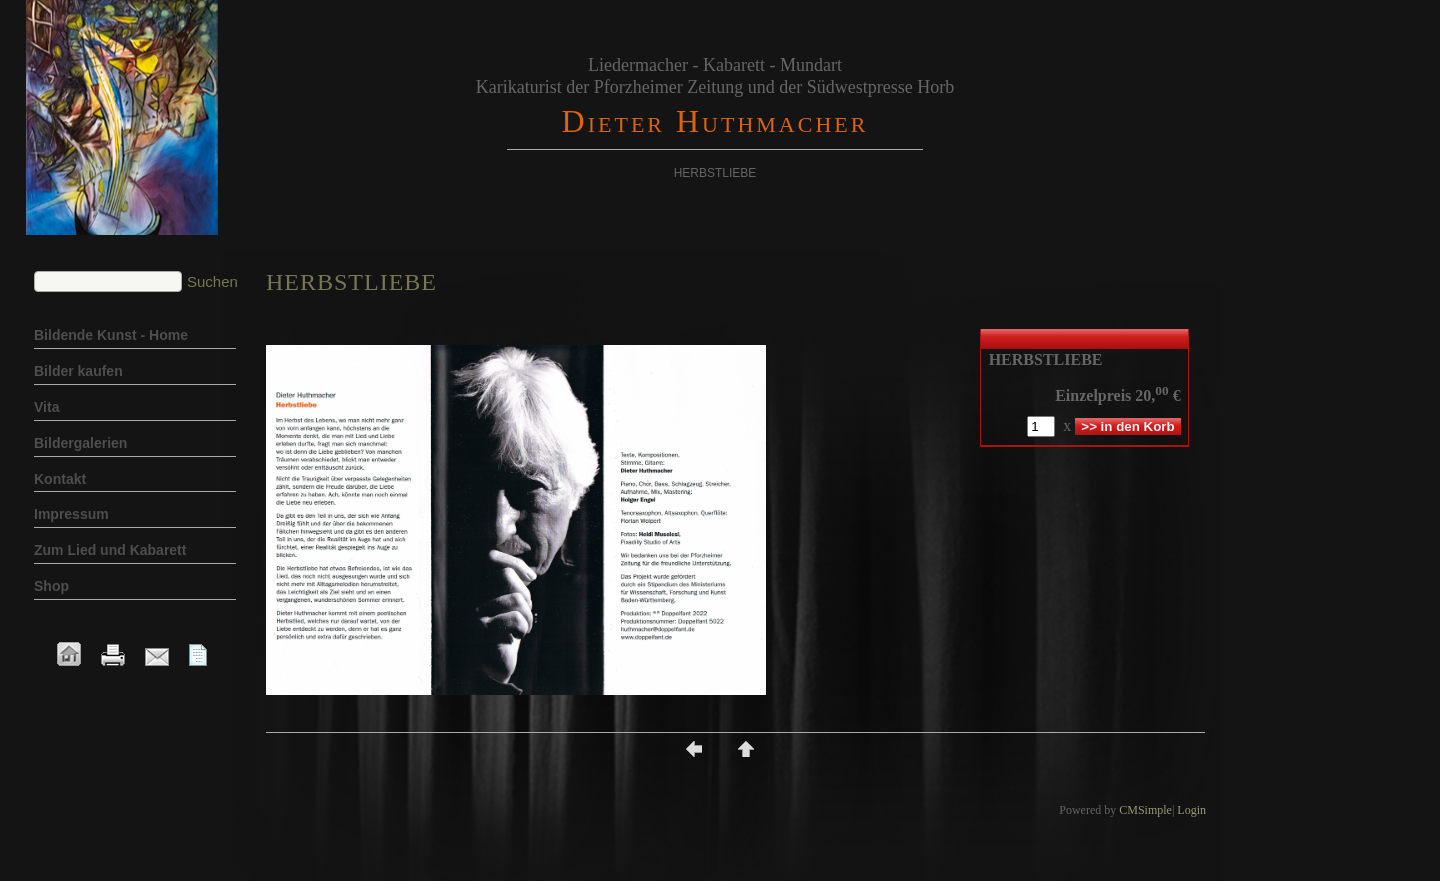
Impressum (71, 514)
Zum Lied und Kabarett (110, 550)
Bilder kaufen (78, 371)
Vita (46, 407)
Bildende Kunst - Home (111, 335)
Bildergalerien (80, 443)
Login (1191, 810)
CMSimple (1145, 810)
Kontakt (60, 479)
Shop (51, 586)
